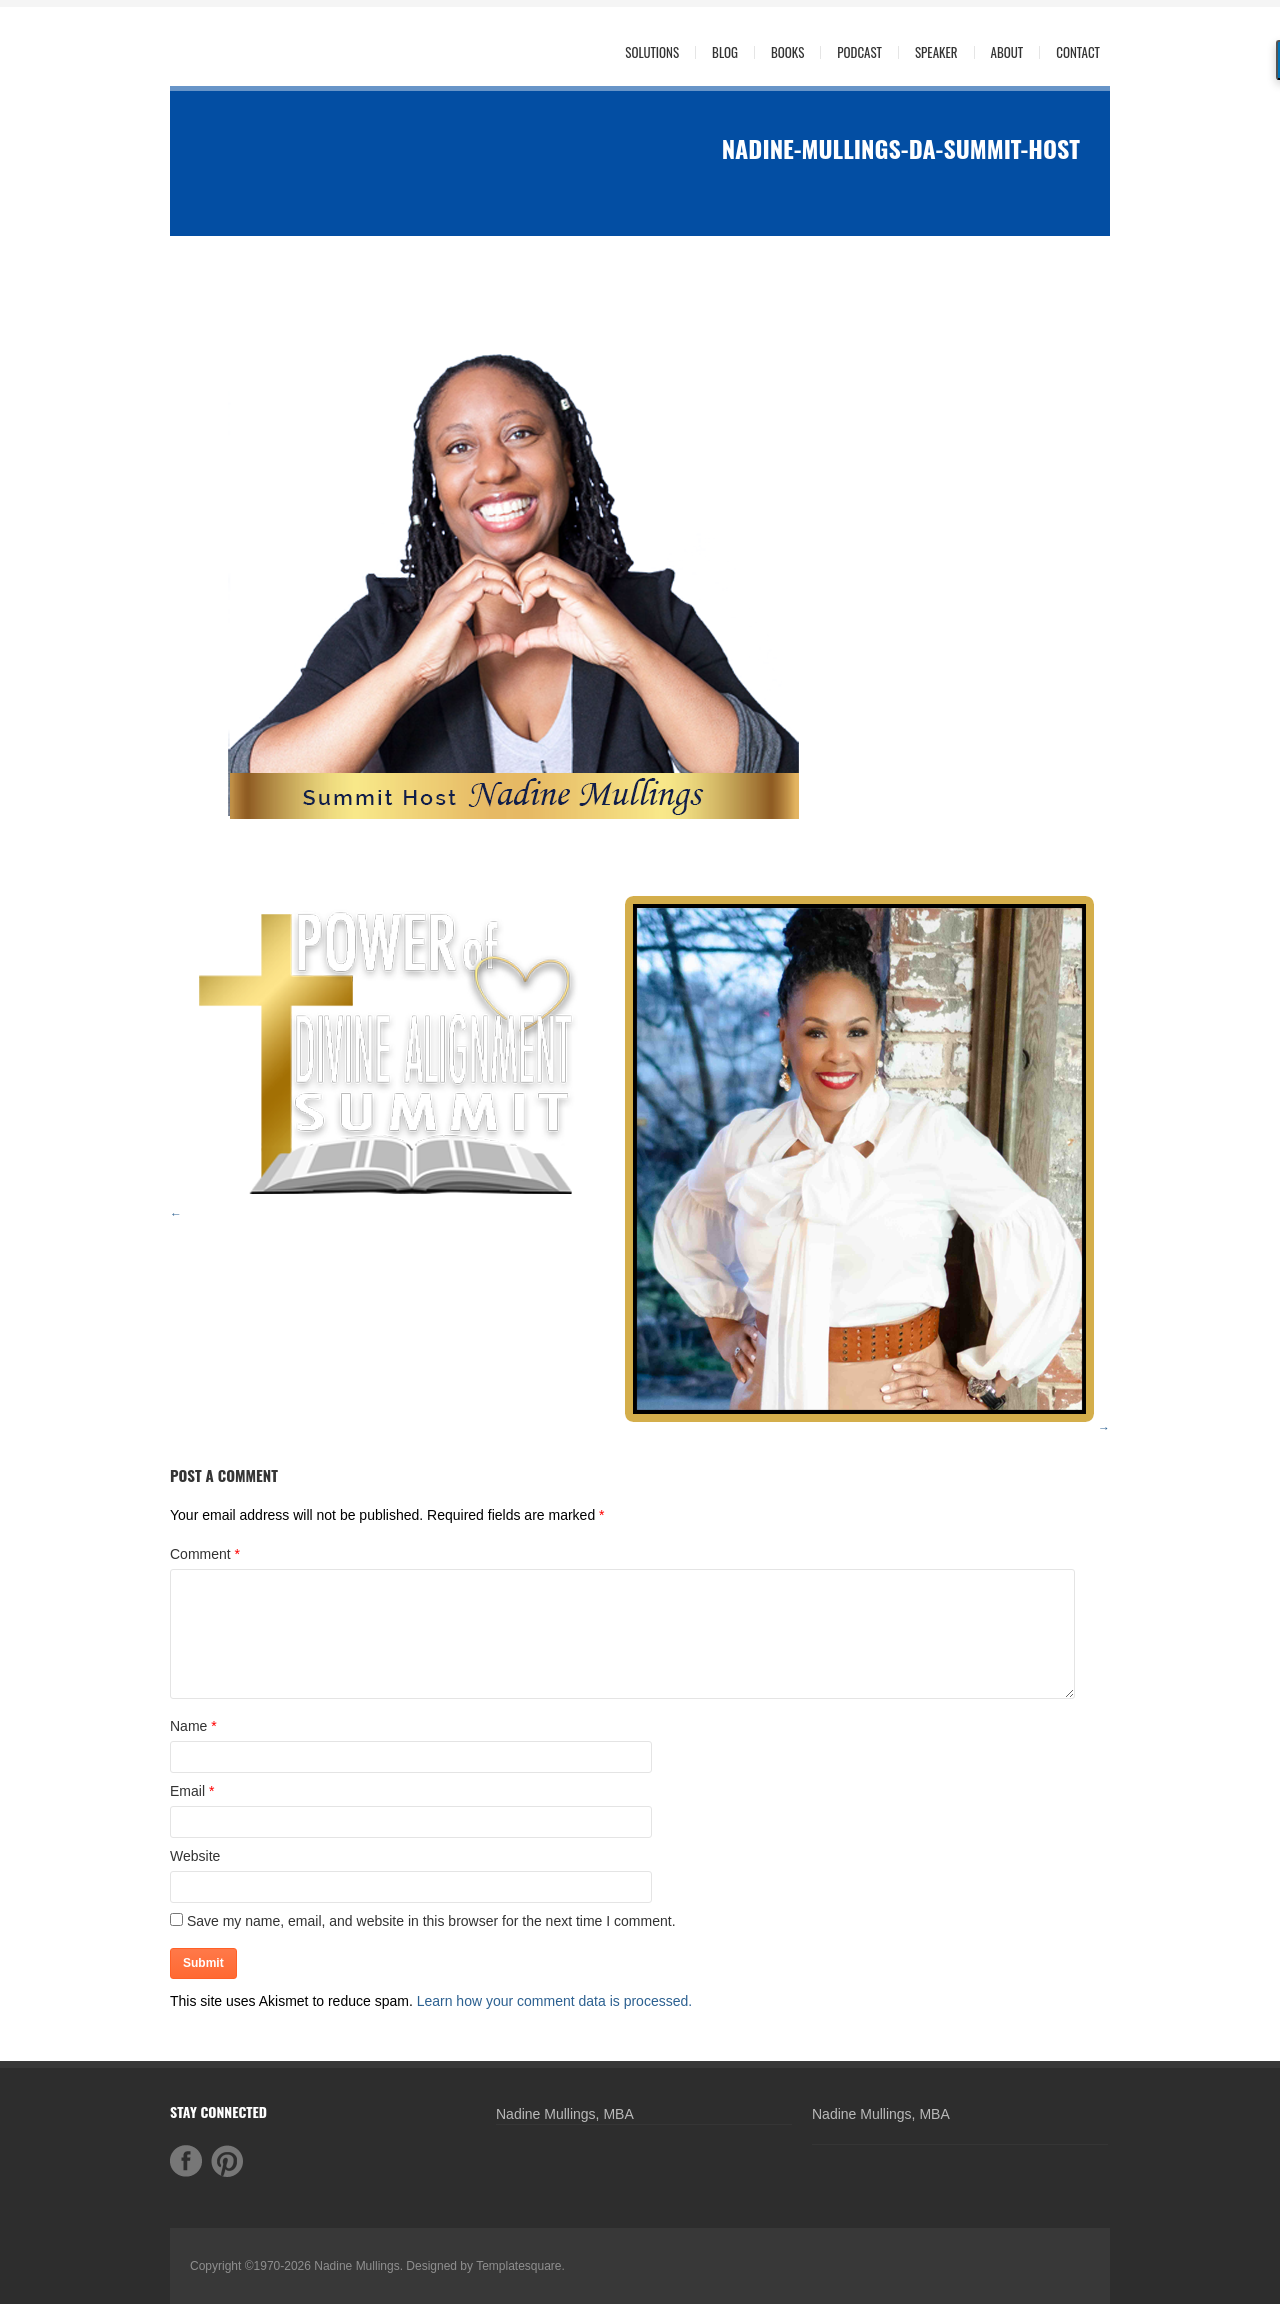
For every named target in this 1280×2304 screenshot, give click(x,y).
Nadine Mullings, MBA (565, 2114)
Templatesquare (518, 2266)
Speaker (936, 52)
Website (195, 1856)
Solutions (647, 52)
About (1002, 52)
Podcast (859, 52)
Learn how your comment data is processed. (554, 2001)
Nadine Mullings (356, 2266)
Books (787, 52)
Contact (1078, 52)
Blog (725, 52)
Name (188, 1726)
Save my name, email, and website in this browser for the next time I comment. (431, 1921)
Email (187, 1791)
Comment (205, 1554)
